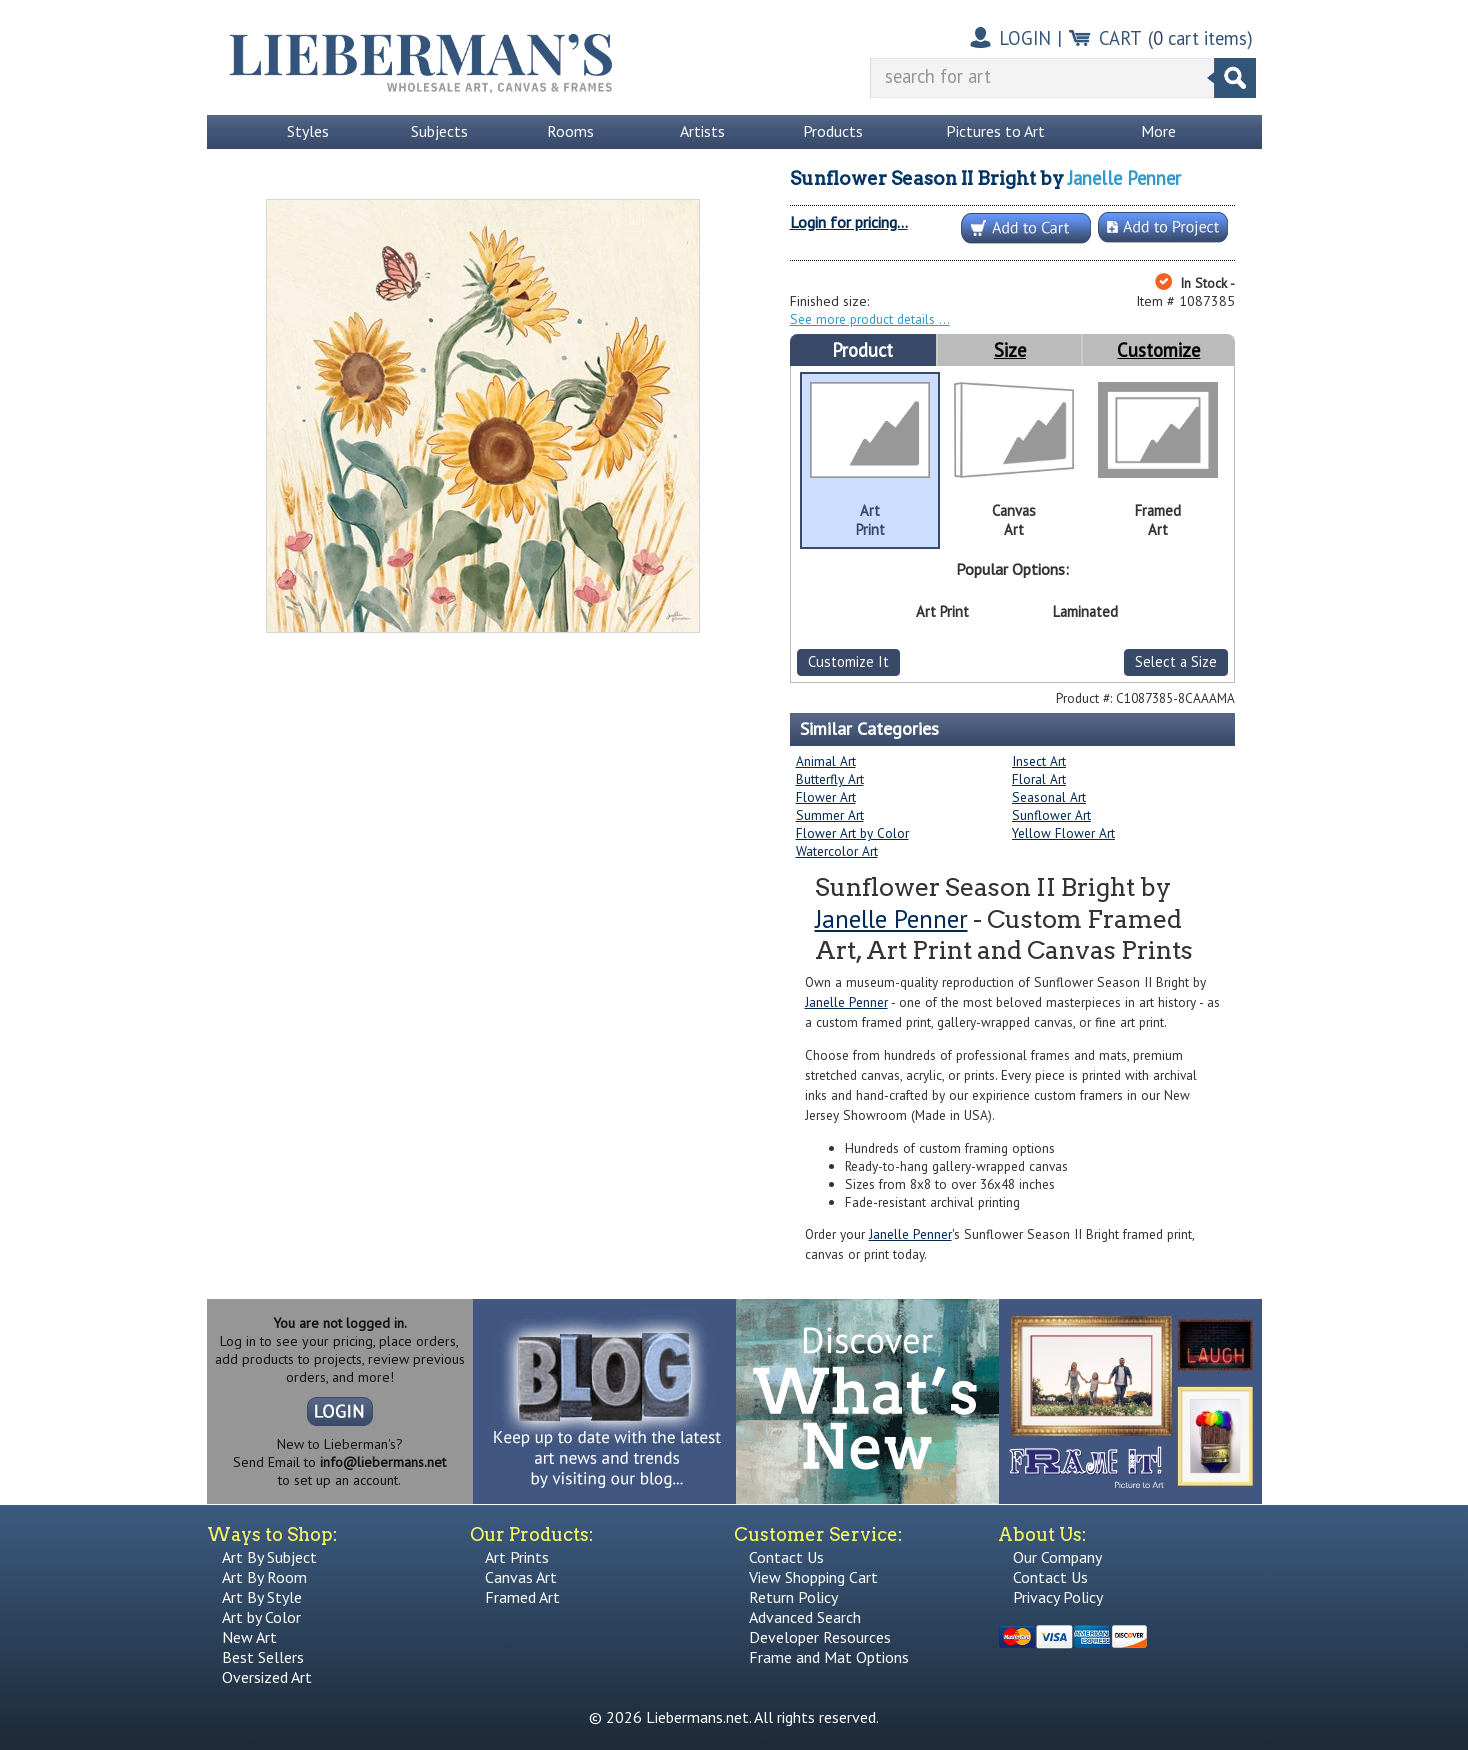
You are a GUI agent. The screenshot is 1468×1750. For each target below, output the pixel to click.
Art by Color (261, 1617)
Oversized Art (267, 1677)
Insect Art (1039, 761)
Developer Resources (820, 1637)
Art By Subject (269, 1557)
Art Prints (517, 1557)
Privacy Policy (1058, 1597)
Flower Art (826, 797)
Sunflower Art (1051, 815)
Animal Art (826, 761)
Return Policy (793, 1597)
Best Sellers (263, 1657)
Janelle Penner (1124, 178)
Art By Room (264, 1577)
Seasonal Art (1049, 797)
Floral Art (1039, 779)
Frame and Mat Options (829, 1657)
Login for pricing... (849, 222)
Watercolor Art (837, 851)
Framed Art (522, 1597)
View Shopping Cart (813, 1577)
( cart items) (1200, 38)
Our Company (1057, 1557)
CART (1120, 38)
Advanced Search (805, 1617)
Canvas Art (521, 1577)
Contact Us (786, 1557)
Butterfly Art (830, 779)
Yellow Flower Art (1063, 833)
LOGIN (1025, 38)
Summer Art (830, 815)
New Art (249, 1637)
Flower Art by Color (852, 833)
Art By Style (262, 1597)
